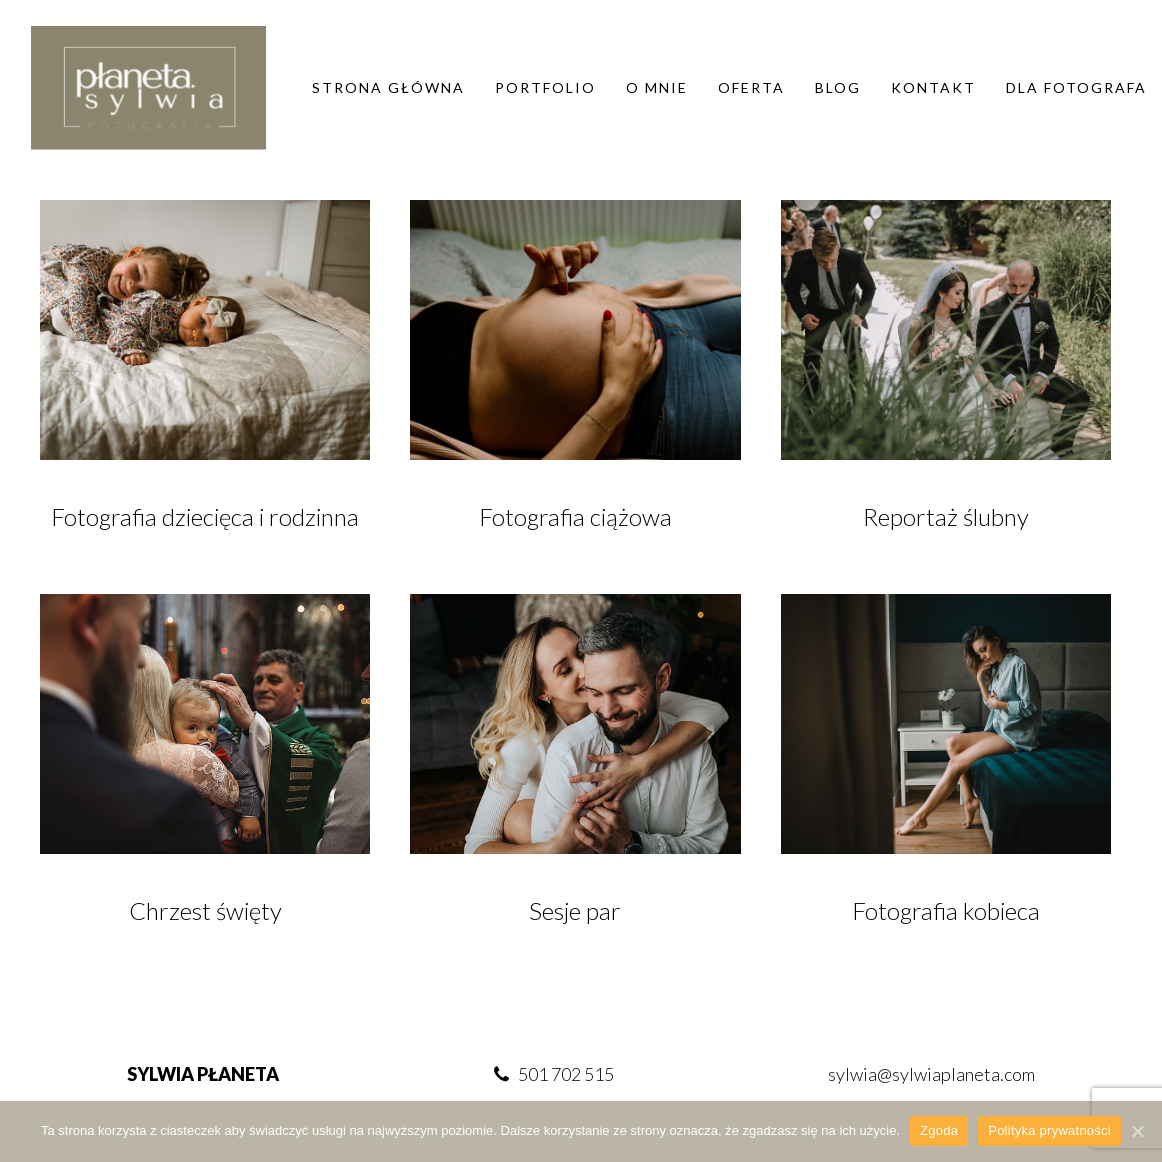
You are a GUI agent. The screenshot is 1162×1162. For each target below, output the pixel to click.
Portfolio (545, 87)
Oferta (751, 87)
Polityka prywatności (1049, 1130)
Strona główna (388, 87)
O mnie (657, 87)
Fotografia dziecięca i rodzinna (205, 516)
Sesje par (575, 910)
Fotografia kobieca (946, 910)
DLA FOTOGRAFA (1076, 87)
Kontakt (933, 87)
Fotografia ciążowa (575, 516)
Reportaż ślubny (946, 516)
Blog (838, 87)
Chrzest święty (205, 910)
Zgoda (939, 1130)
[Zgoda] (1137, 1131)
